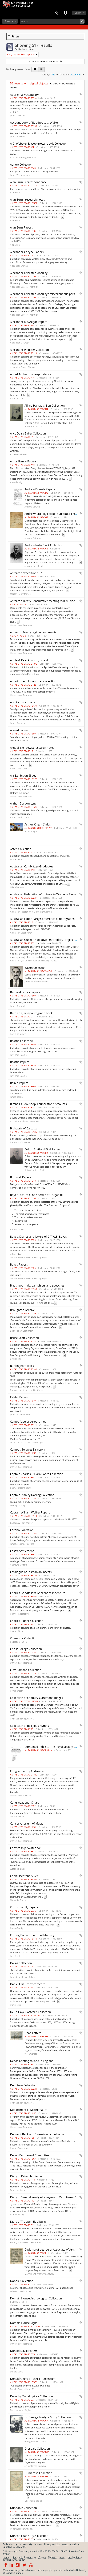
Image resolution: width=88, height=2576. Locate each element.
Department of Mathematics (28, 2110)
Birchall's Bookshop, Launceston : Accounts (38, 1104)
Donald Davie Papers (24, 2351)
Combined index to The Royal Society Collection (56, 1747)
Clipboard (56, 12)
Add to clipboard (81, 94)
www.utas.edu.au (71, 2544)
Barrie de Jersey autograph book (31, 1013)
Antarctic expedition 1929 (26, 573)
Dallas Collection (21, 1963)
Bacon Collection (35, 968)
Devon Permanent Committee (29, 2155)
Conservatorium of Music (26, 1823)
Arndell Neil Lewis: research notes (32, 748)
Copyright (18, 2556)
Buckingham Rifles (22, 1366)
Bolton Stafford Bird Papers (43, 1149)
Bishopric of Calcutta (23, 1128)
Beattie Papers (19, 1062)
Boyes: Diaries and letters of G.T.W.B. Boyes (38, 1236)
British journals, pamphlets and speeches (37, 1285)
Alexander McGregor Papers (28, 322)
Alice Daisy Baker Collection (28, 433)
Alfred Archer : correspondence (30, 374)
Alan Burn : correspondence (28, 182)
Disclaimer (31, 2556)
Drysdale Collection (37, 2448)
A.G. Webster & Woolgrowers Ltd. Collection (38, 143)
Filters (14, 36)
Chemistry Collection (23, 1638)
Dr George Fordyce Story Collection (48, 2417)
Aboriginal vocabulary (24, 95)
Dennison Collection (23, 2085)
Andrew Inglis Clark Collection (44, 545)
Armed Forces (19, 730)
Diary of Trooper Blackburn (28, 2222)
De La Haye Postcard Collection (30, 2012)
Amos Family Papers (23, 461)
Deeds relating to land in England (32, 2061)
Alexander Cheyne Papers (27, 252)
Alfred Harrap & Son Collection (45, 405)
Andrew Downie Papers (40, 489)
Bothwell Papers (20, 1177)
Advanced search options (45, 61)
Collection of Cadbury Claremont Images (36, 1698)
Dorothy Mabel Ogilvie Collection (31, 2396)
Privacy (42, 2556)
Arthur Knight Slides (38, 824)
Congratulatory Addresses (27, 1771)
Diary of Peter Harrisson (26, 2176)
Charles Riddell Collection (26, 1621)
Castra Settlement (22, 1551)
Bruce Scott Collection (24, 1338)
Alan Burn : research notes (27, 199)
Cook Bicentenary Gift (24, 1876)
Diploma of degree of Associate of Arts (50, 2249)
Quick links (65, 12)
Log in (78, 12)
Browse (9, 21)
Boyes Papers (19, 1264)
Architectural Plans (22, 702)
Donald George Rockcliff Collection (32, 2379)
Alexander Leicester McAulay (28, 273)
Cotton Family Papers (24, 1907)
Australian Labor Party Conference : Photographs (42, 919)
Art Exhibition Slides (23, 775)
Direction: (64, 74)
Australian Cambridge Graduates (31, 866)
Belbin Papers (19, 1083)
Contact (7, 2556)
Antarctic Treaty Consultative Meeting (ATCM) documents (47, 601)
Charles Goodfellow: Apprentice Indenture (37, 1593)
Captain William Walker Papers (30, 1512)
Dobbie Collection (21, 2281)
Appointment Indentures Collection (33, 681)
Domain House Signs (23, 2323)
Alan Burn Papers (21, 227)
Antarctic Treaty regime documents (33, 632)
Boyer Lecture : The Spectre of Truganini (36, 1195)
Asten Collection (20, 849)
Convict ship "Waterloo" (25, 1848)
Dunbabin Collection (23, 2508)
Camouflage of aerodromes (28, 1422)
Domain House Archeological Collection (36, 2298)
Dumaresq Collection (38, 2473)
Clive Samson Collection (25, 1670)
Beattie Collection (21, 1041)
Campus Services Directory (27, 1449)
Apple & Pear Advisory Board (29, 660)
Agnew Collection (21, 164)
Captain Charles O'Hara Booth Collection (36, 1474)
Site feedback (75, 2556)
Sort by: (46, 74)
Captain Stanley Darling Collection (32, 1495)
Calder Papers (19, 1397)
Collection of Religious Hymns (29, 1726)
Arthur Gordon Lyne (23, 803)
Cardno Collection (22, 1530)
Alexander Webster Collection (29, 350)
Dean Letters (33, 2033)
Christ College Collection (26, 1649)
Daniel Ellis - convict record (27, 1984)
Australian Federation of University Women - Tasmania (46, 894)
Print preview (14, 69)
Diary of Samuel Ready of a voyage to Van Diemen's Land (47, 2197)
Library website (52, 2544)
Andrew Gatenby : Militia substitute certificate (54, 514)
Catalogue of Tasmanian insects (31, 1572)
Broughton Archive (22, 1310)
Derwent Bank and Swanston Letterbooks (37, 2134)
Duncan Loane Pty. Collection (29, 2536)
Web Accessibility (57, 2556)
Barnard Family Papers (25, 992)
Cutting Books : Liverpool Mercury (32, 1935)
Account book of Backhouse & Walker (34, 122)
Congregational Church (25, 1802)
